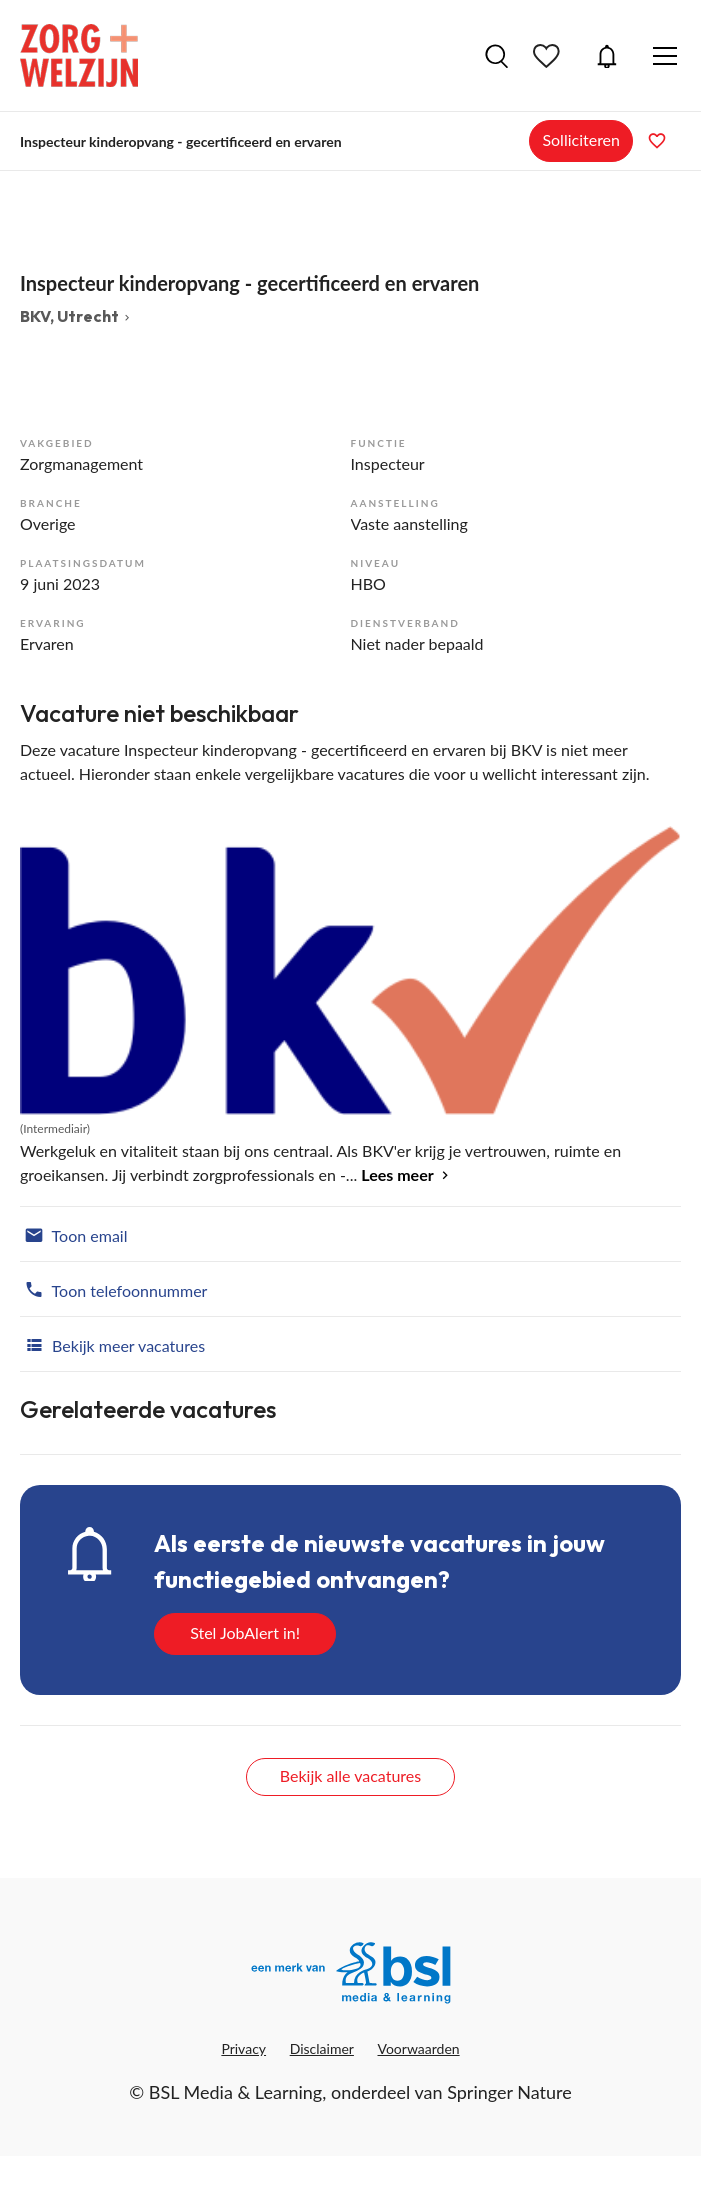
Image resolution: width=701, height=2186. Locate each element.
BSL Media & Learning (235, 2092)
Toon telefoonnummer (113, 1289)
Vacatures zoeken (496, 56)
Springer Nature (509, 2092)
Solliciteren (581, 139)
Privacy (243, 2048)
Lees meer (397, 1174)
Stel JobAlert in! (245, 1632)
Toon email (73, 1234)
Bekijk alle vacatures (350, 1775)
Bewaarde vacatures (549, 56)
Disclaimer (322, 2048)
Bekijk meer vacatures (112, 1344)
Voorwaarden (419, 2048)
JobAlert (607, 56)
